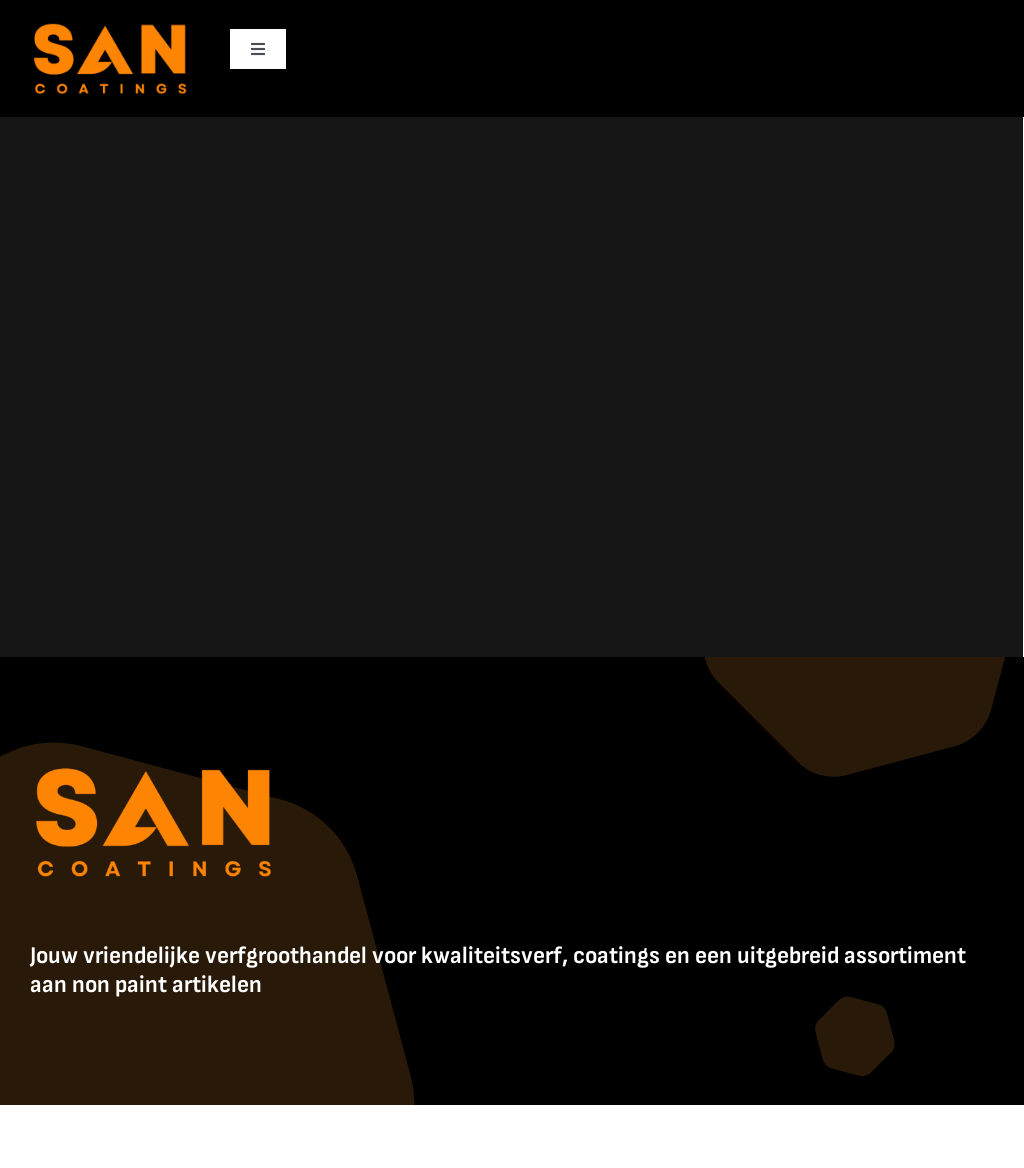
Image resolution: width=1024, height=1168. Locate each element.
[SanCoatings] (111, 20)
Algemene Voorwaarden (758, 1126)
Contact (858, 1126)
